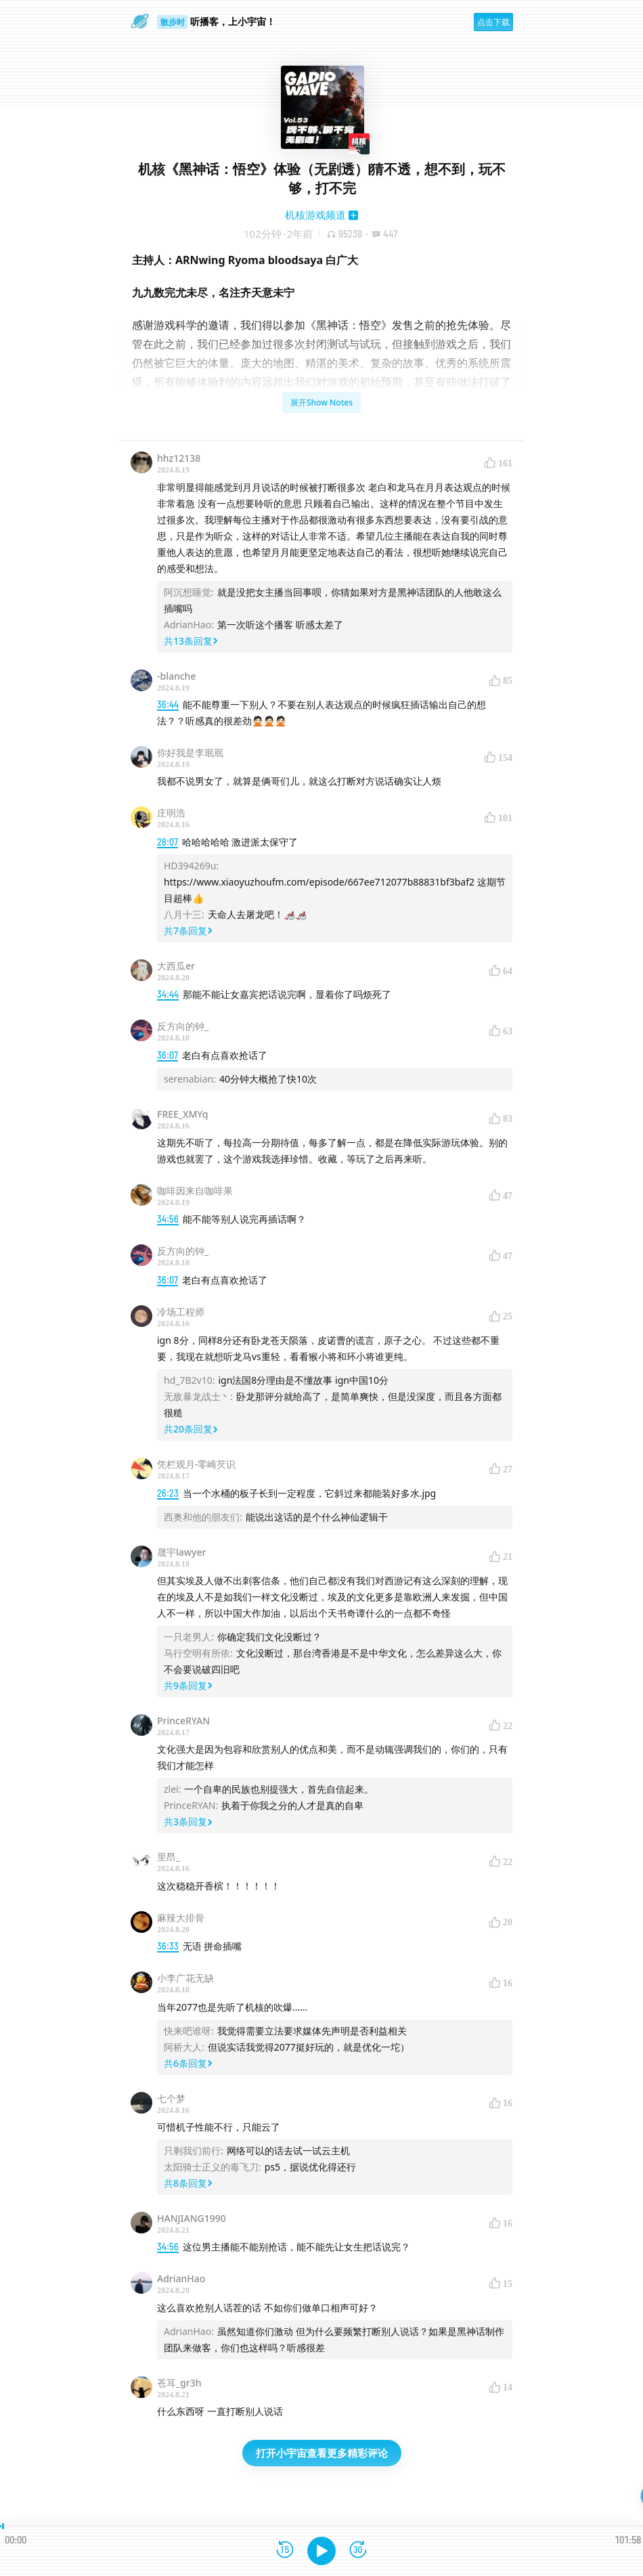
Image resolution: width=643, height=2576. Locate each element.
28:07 (167, 842)
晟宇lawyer (181, 1552)
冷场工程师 (180, 1311)
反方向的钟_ (182, 1026)
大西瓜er (176, 965)
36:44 (168, 704)
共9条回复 (188, 1685)
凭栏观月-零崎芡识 (196, 1464)
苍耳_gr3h (179, 2382)
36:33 (168, 1946)
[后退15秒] (285, 2550)
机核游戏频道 (315, 214)
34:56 (168, 1219)
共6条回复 (188, 2063)
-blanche (176, 676)
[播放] (321, 2551)
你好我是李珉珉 (190, 752)
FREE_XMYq (182, 1114)
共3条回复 (188, 1821)
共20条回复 (191, 1428)
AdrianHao (181, 2278)
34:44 (168, 994)
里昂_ (168, 1856)
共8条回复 (188, 2183)
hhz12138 (178, 458)
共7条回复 (188, 930)
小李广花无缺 (185, 1977)
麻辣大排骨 (180, 1917)
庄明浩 (171, 812)
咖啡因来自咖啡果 (195, 1190)
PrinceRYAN (183, 1720)
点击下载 (493, 22)
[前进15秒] (358, 2550)
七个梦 (171, 2098)
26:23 (168, 1493)
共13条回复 (191, 640)
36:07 (167, 1055)
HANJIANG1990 (191, 2218)
